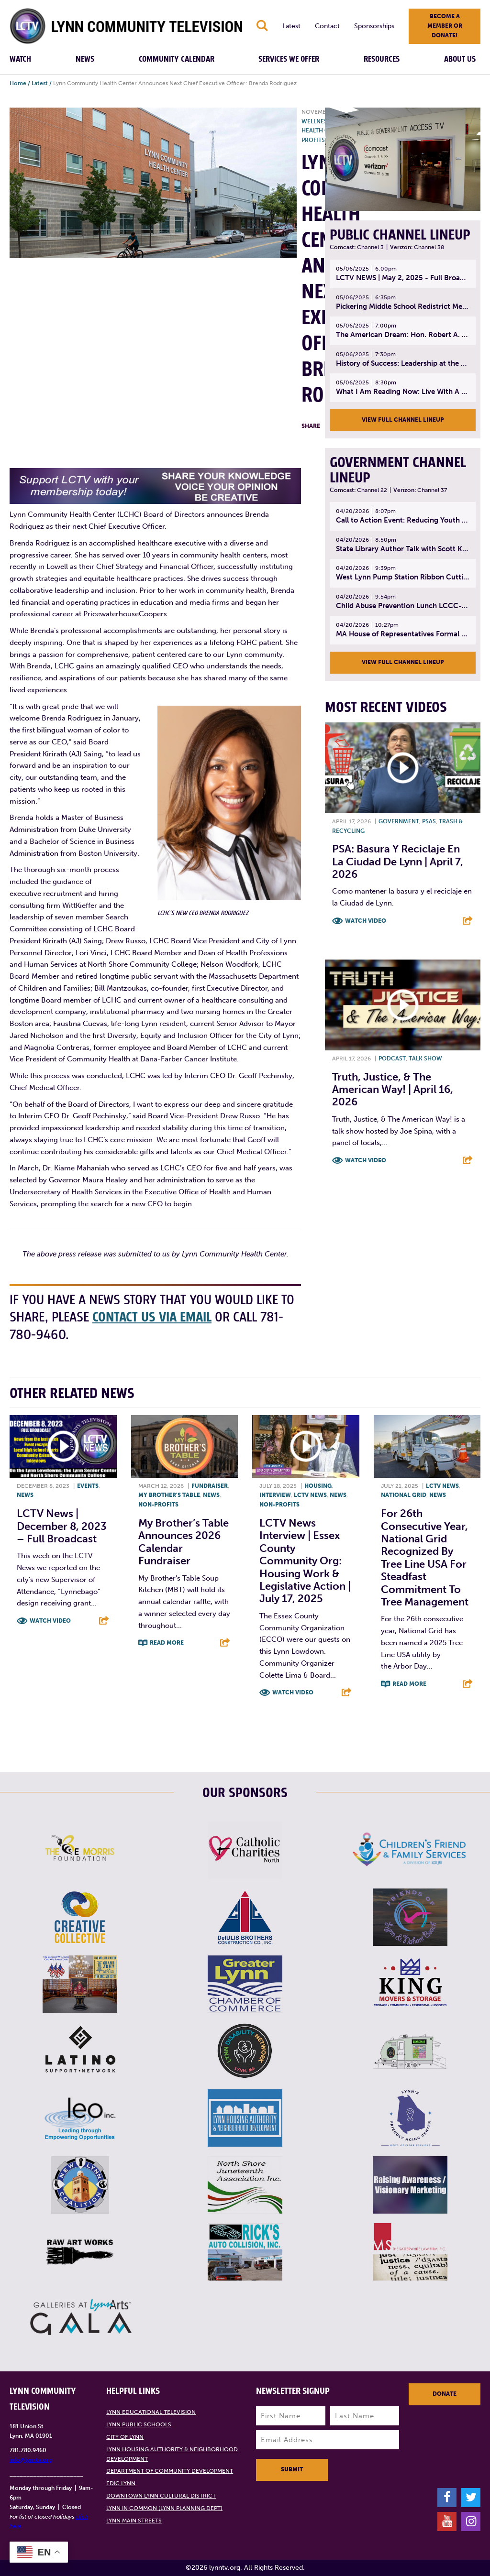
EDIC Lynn (120, 2483)
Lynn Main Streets (134, 2520)
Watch (20, 59)
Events (88, 1486)
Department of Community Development (169, 2471)
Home (18, 83)
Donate (445, 2394)
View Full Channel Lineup (403, 419)
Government (399, 821)
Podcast (392, 1058)
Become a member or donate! (444, 26)
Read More (167, 1643)
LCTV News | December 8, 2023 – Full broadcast (62, 1526)
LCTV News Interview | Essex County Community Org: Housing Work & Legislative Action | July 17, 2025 (305, 1561)
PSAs (429, 821)
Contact (327, 26)
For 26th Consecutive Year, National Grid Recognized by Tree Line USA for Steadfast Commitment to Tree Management (424, 1558)
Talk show (425, 1058)
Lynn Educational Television (151, 2412)
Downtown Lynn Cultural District (161, 2496)
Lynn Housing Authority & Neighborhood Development (172, 2454)
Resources (382, 59)
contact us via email (153, 1317)
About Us (460, 59)
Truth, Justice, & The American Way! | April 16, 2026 (392, 1089)
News (85, 59)
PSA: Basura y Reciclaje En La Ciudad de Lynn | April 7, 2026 (397, 861)
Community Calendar (176, 59)
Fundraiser (209, 1486)
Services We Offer (288, 59)
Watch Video (365, 920)
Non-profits (158, 1505)
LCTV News (310, 1495)
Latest (291, 26)
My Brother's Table (169, 1495)
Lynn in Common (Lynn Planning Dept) (164, 2508)
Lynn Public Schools (138, 2425)
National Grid (403, 1495)
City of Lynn (125, 2437)
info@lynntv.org (31, 2459)
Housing (318, 1486)
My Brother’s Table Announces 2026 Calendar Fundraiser (183, 1542)
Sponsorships (374, 26)
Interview (275, 1495)
